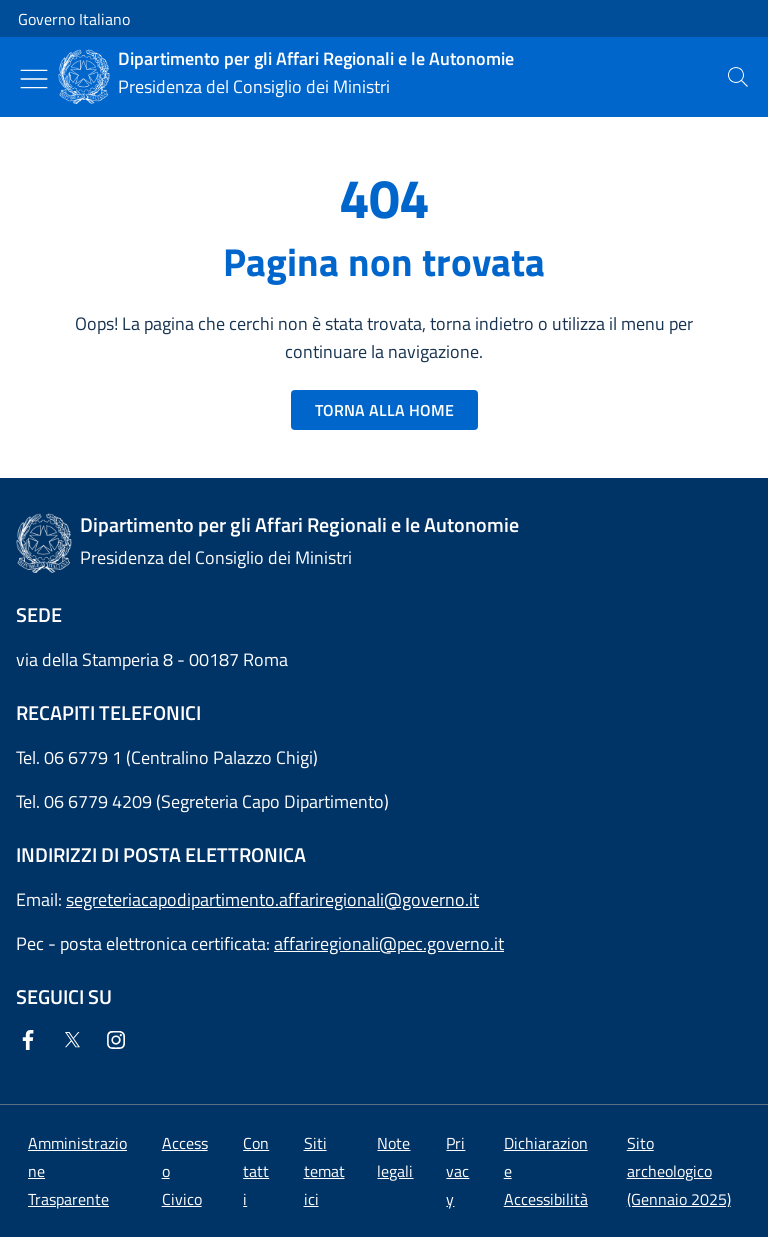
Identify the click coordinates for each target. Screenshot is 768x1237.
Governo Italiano (74, 19)
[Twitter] (76, 1041)
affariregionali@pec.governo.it (389, 943)
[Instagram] (120, 1041)
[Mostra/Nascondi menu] (34, 79)
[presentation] (738, 77)
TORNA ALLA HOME (384, 410)
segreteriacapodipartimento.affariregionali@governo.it (272, 899)
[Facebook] (32, 1041)
